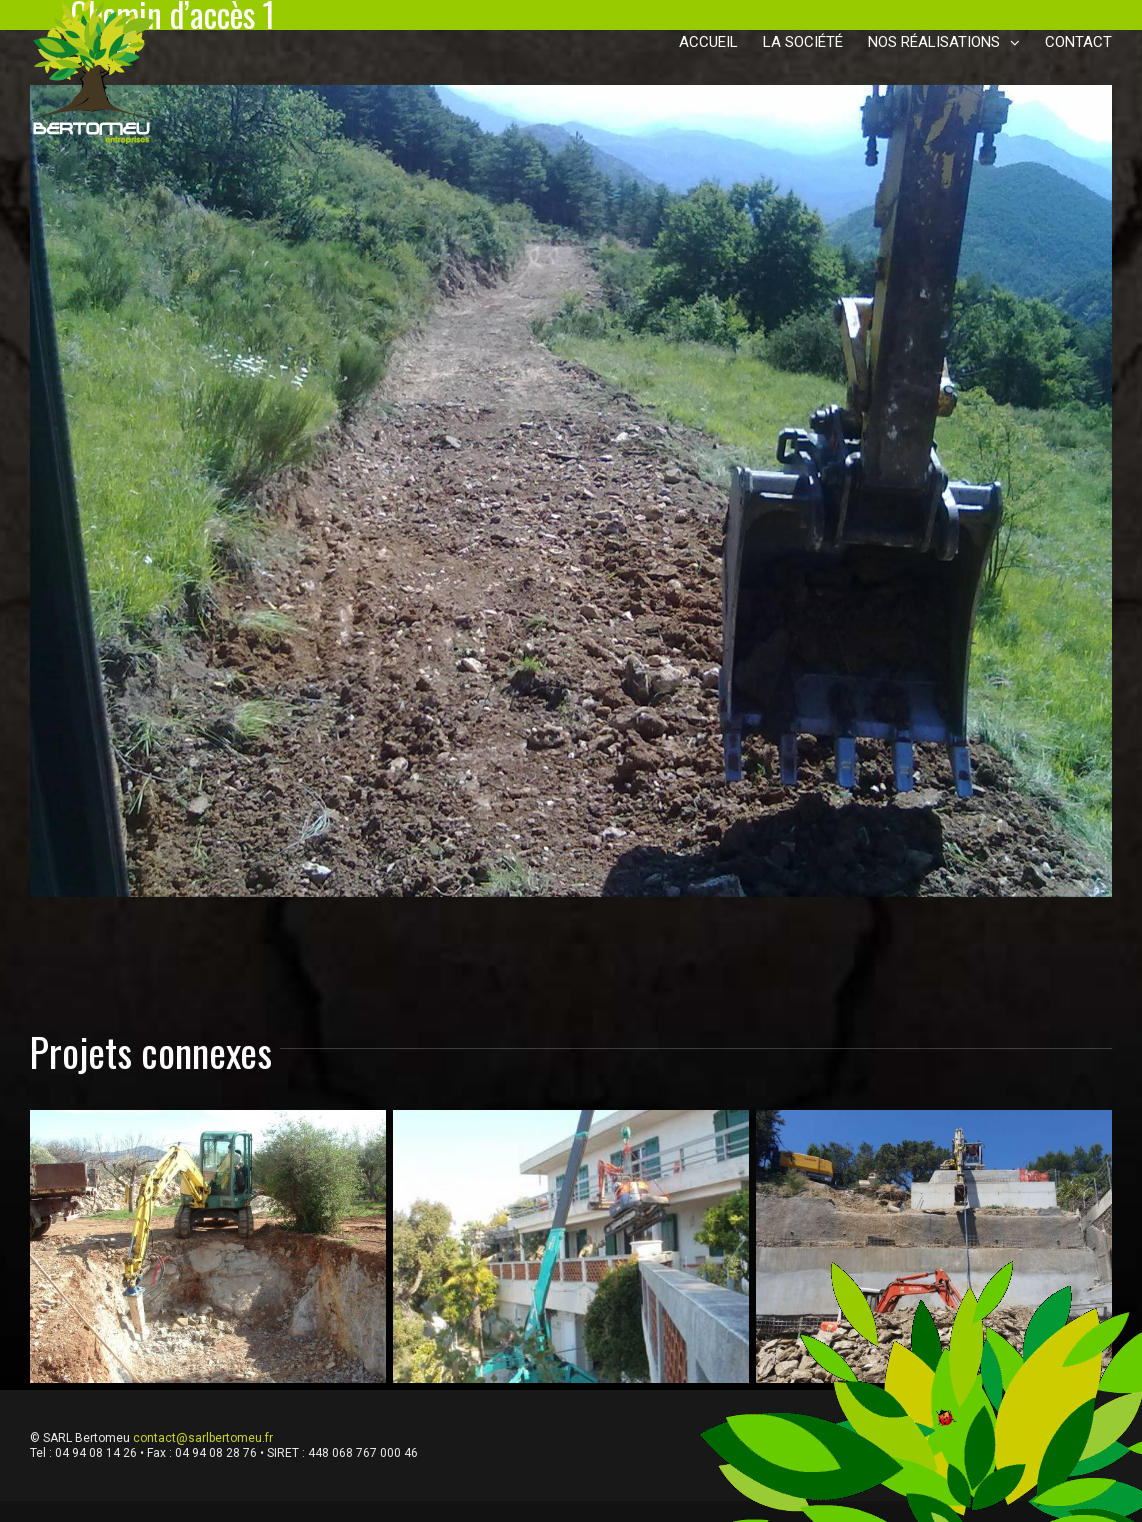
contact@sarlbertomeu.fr (203, 1438)
